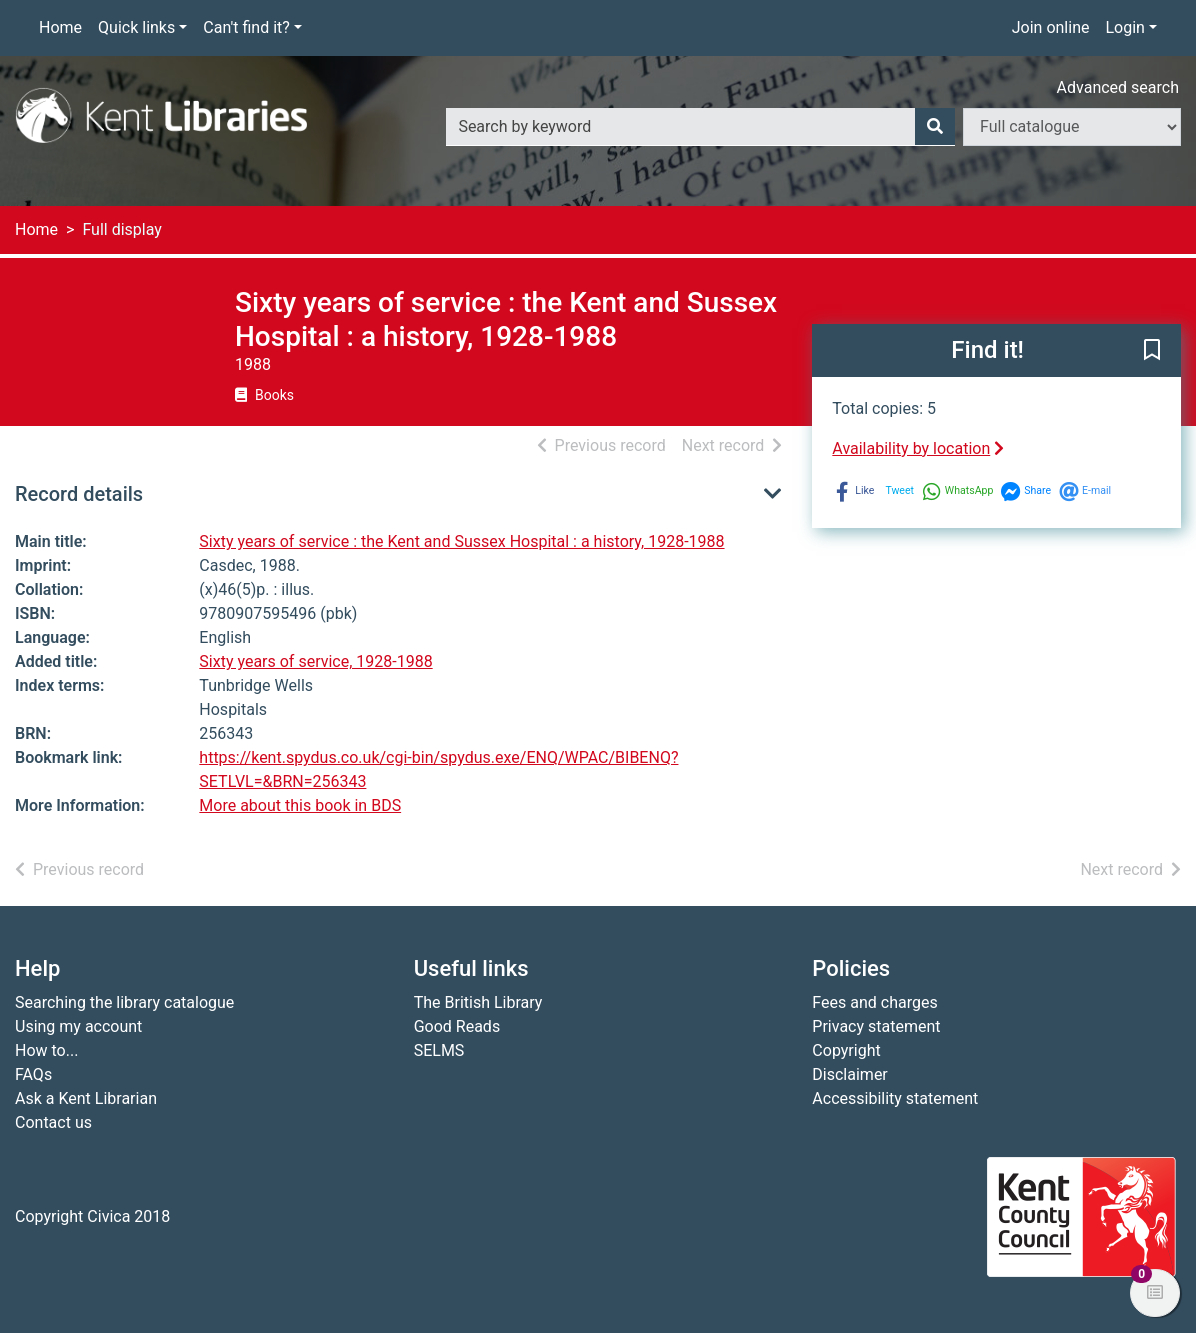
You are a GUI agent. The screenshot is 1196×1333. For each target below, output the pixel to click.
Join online (1051, 27)
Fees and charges (874, 1002)
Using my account (78, 1026)
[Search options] (1072, 127)
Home (60, 27)
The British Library (478, 1002)
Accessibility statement (895, 1098)
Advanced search (1118, 87)
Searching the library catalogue (124, 1002)
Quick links (136, 27)
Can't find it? (246, 27)
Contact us (53, 1122)
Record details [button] (79, 494)
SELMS (439, 1050)
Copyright (846, 1050)
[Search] (935, 127)
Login (1124, 27)
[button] (1152, 352)
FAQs (33, 1074)
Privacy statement (876, 1026)
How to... (46, 1050)
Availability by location (918, 448)
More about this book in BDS (300, 805)
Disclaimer (849, 1074)
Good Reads (457, 1026)
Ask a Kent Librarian (86, 1098)
